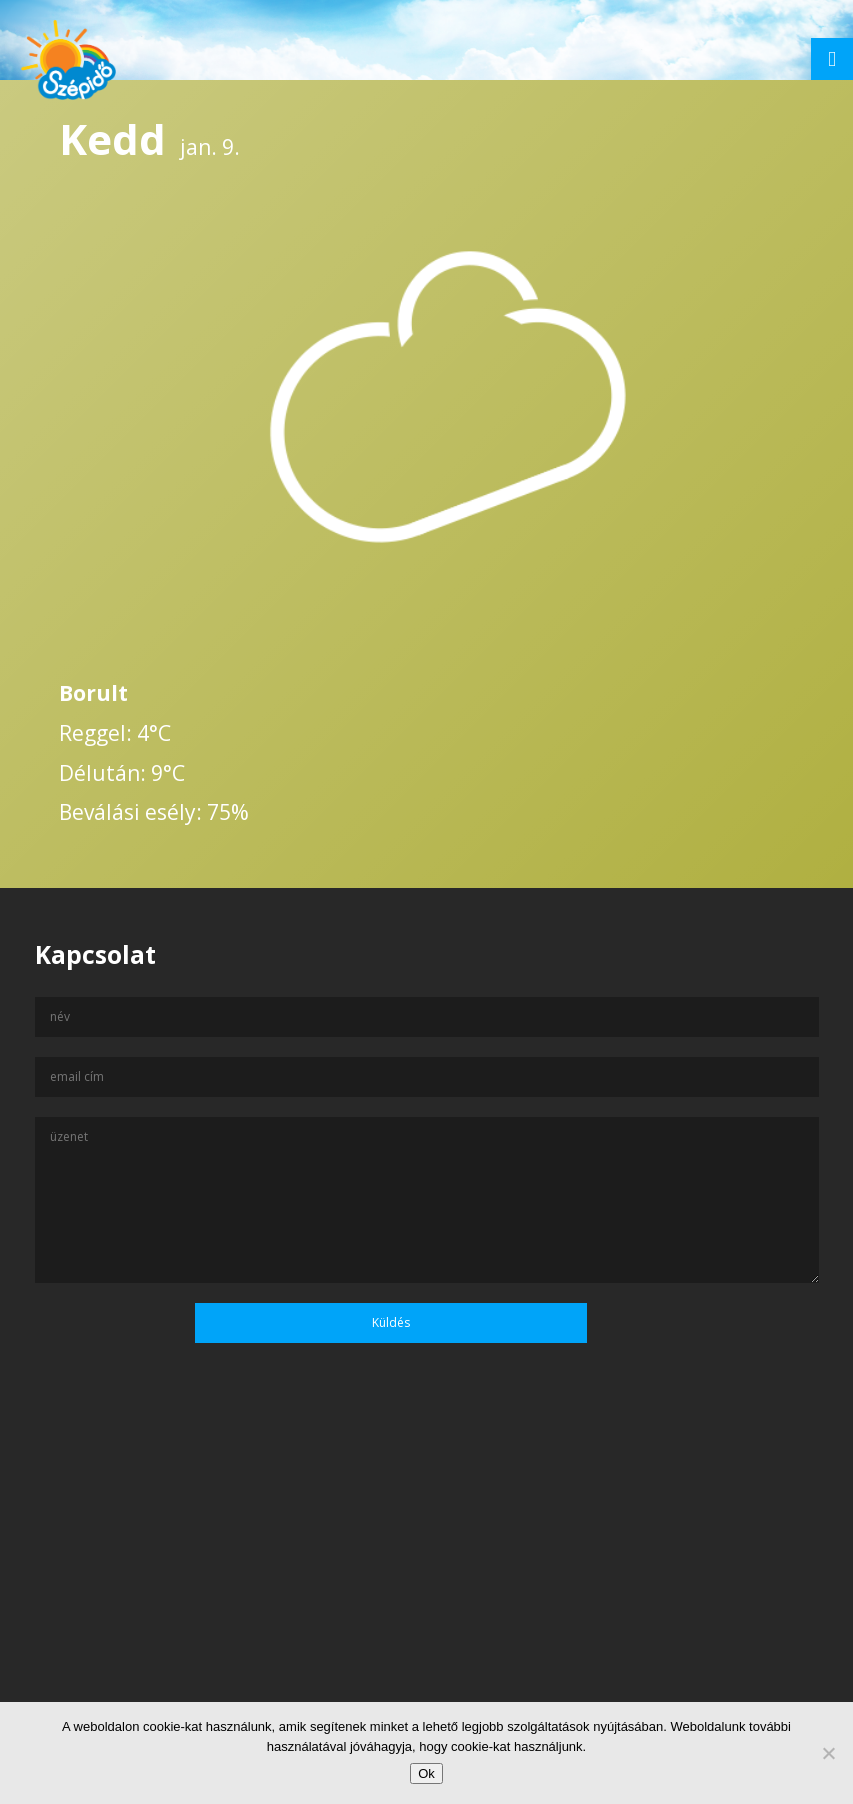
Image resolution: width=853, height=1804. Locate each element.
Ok (426, 1773)
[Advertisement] (426, 1611)
